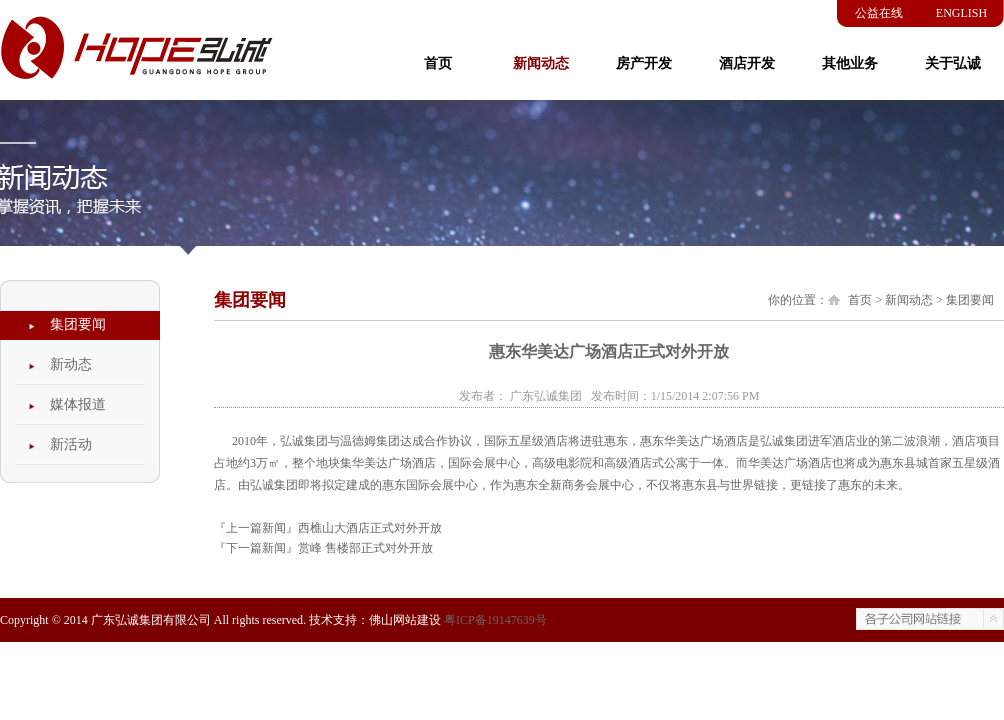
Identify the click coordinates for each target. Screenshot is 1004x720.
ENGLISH (961, 13)
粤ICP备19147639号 (495, 620)
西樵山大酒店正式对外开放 (370, 528)
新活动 (71, 444)
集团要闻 (78, 324)
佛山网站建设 (405, 620)
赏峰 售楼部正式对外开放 (365, 548)
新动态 (71, 364)
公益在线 (879, 13)
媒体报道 (78, 404)
